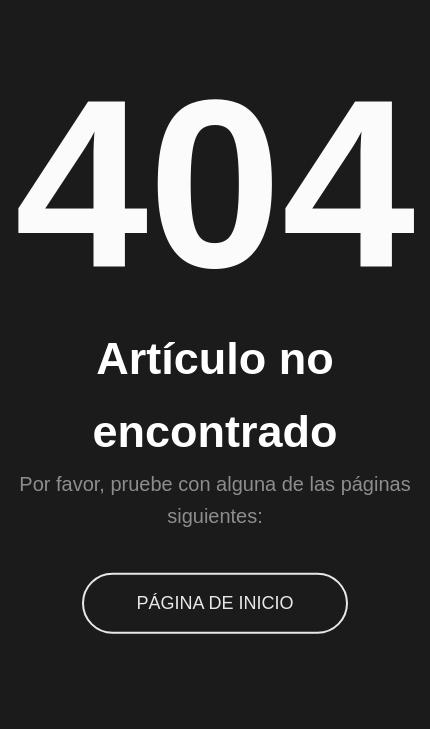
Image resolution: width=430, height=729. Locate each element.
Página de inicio (214, 603)
